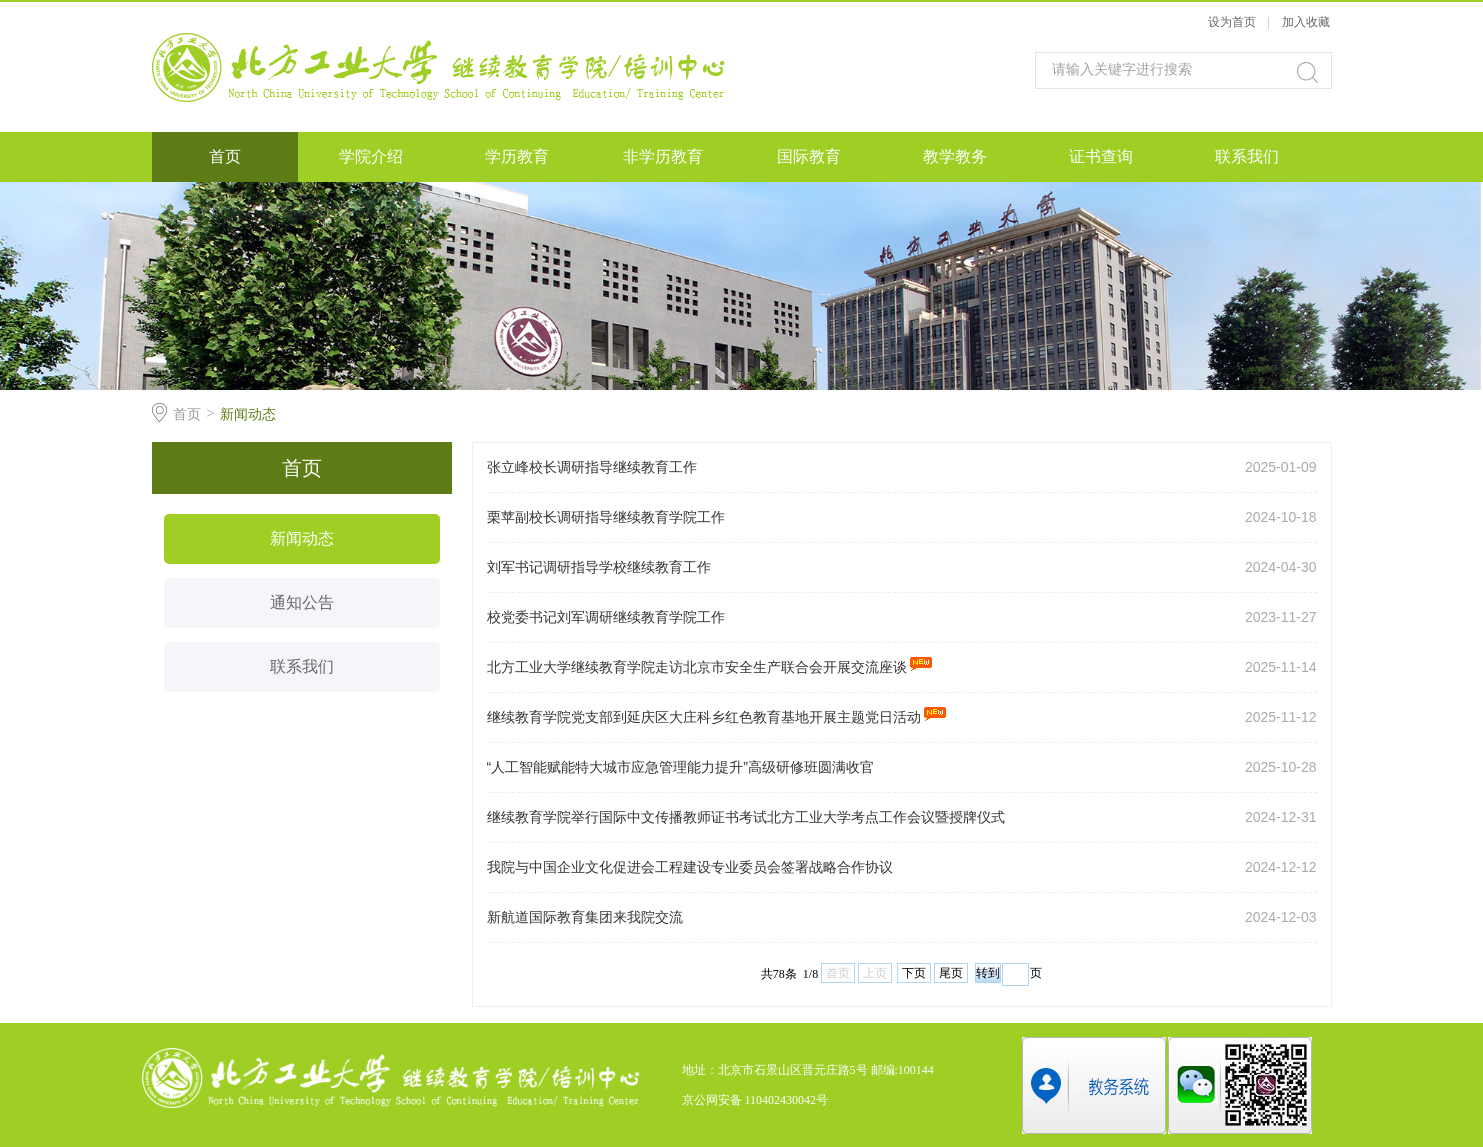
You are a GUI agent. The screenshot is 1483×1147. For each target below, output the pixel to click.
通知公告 (302, 602)
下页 (914, 973)
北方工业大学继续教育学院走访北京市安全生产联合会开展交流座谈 (710, 667)
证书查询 (1101, 156)
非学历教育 (663, 156)
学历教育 (517, 156)
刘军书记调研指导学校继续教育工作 (599, 567)
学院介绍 (371, 156)
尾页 (951, 973)
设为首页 (1232, 22)
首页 (225, 156)
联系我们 (1247, 156)
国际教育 (809, 156)
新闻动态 (248, 414)
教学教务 (955, 156)
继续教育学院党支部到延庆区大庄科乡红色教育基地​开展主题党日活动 (717, 717)
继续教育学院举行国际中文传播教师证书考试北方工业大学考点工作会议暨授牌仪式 (746, 817)
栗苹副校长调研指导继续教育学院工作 (606, 517)
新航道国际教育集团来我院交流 (585, 917)
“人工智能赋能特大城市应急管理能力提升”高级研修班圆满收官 (680, 767)
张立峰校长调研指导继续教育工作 (592, 467)
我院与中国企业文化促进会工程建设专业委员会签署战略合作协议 (690, 867)
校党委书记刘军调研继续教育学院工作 (606, 617)
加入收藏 (1306, 22)
